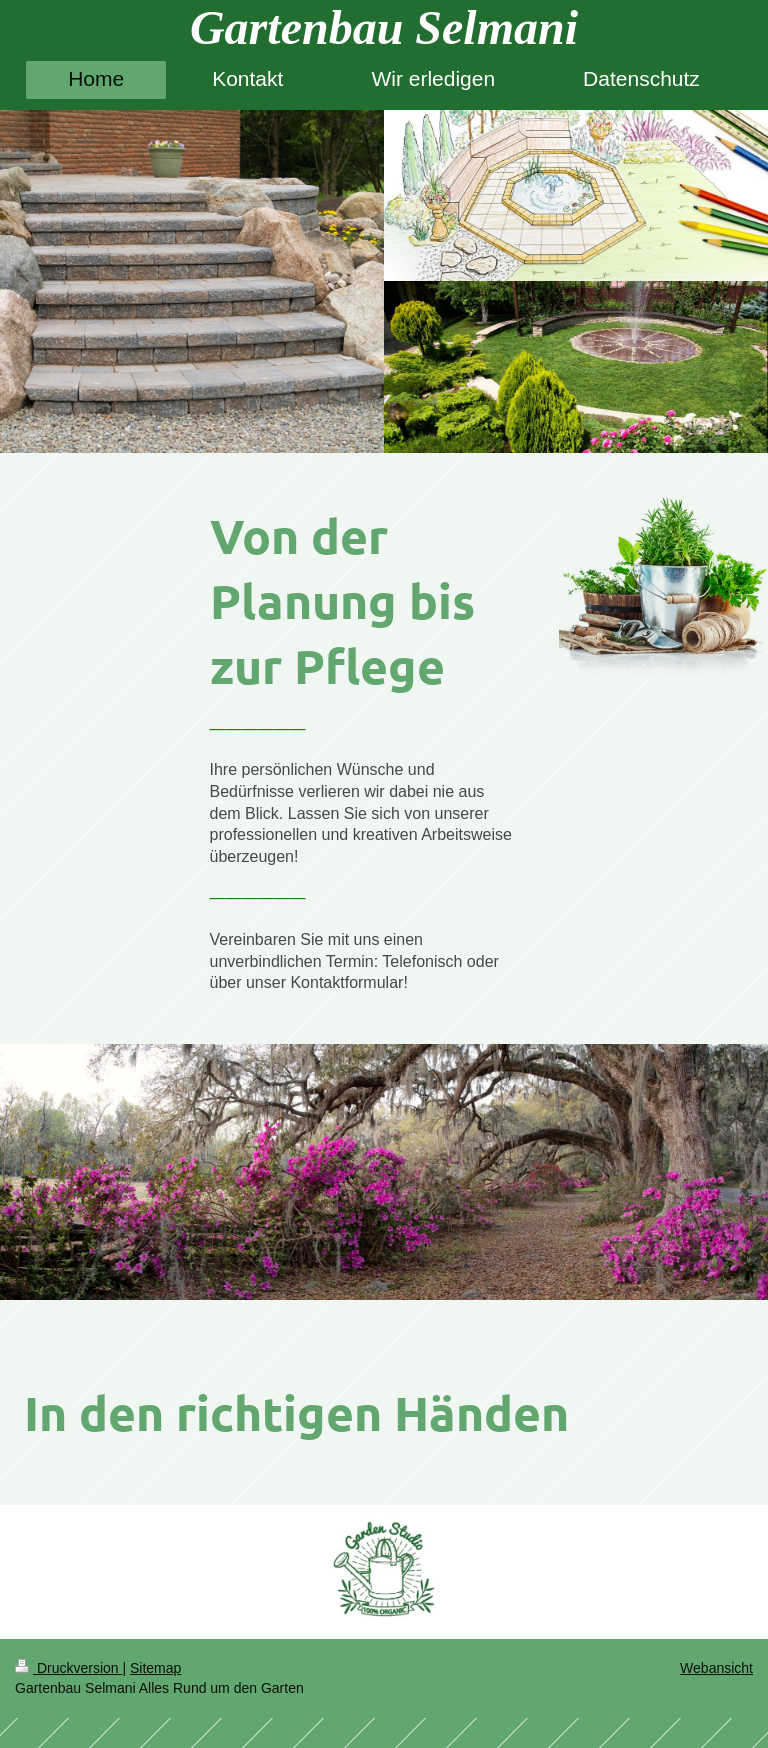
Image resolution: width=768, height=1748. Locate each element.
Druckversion (68, 1668)
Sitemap (155, 1668)
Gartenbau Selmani (384, 27)
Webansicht (716, 1668)
